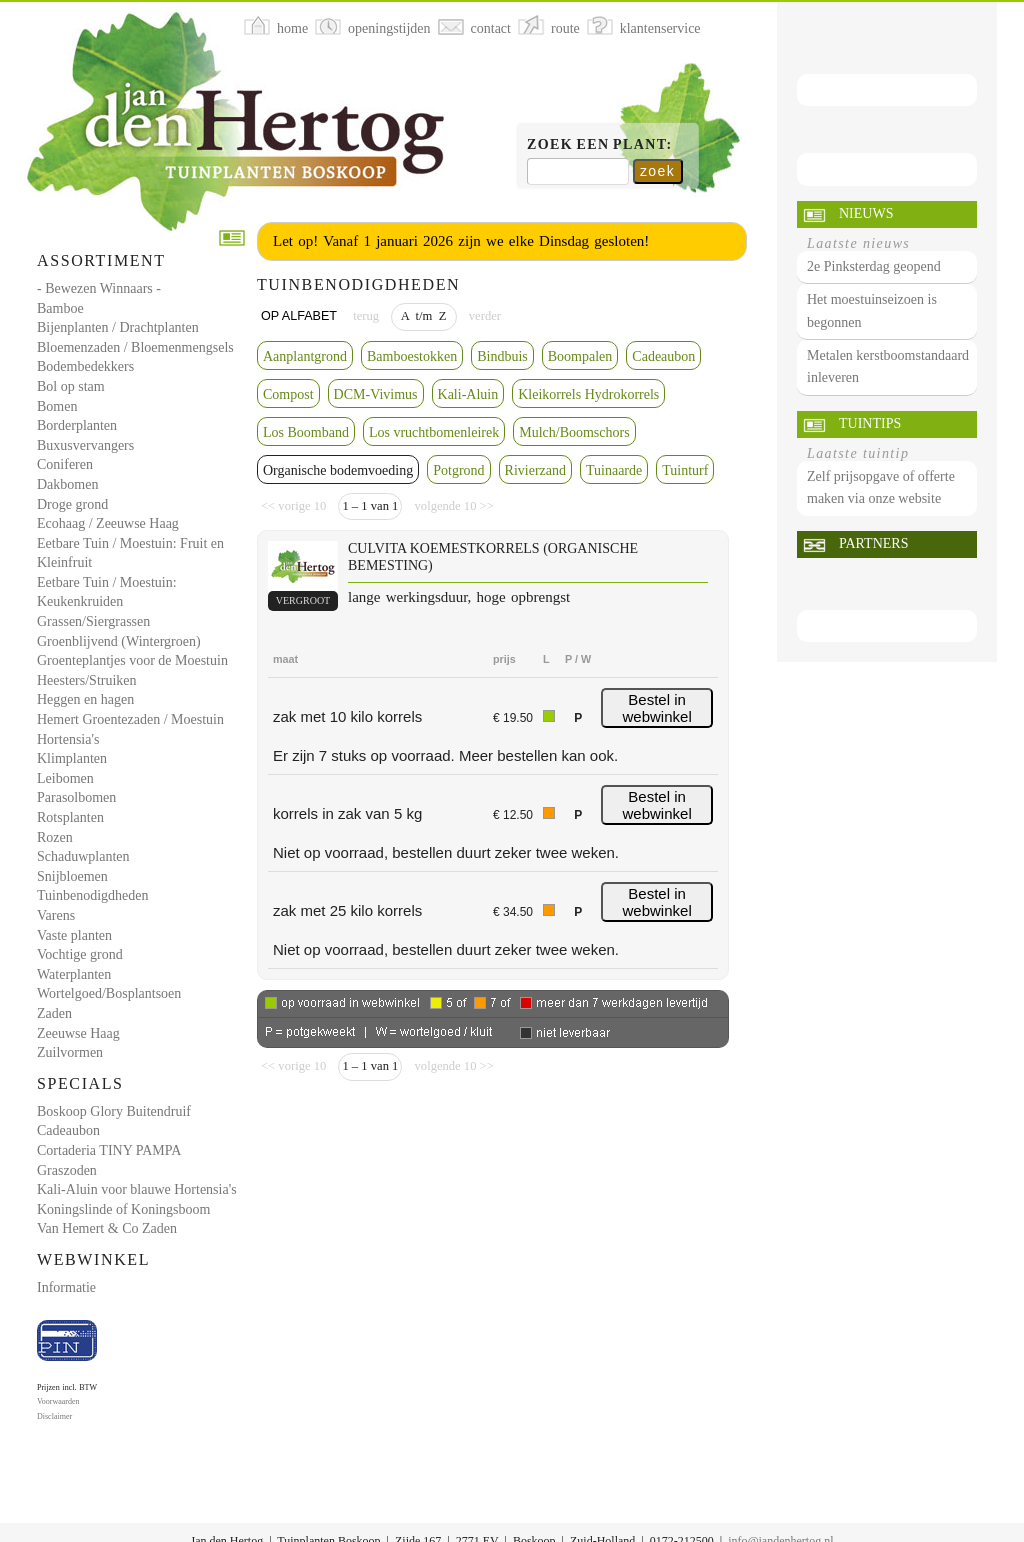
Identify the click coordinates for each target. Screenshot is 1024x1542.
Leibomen (65, 778)
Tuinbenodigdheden (92, 895)
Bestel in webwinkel (657, 708)
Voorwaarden (58, 1401)
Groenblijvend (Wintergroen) (119, 641)
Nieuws (866, 213)
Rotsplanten (70, 817)
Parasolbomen (76, 797)
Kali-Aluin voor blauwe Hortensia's (137, 1189)
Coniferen (65, 464)
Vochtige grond (80, 954)
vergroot (303, 600)
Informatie (66, 1287)
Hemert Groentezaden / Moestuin (130, 719)
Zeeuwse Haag (78, 1033)
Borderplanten (77, 425)
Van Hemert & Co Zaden (107, 1228)
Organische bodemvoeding (338, 470)
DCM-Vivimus (376, 394)
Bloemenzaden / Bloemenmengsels (135, 347)
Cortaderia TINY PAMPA (109, 1150)
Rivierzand (535, 470)
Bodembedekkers (85, 366)
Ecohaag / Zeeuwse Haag (108, 523)
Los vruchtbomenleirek (434, 432)
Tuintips (870, 423)
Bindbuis (502, 356)
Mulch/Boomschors (574, 432)
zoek (657, 171)
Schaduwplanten (83, 856)
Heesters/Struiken (87, 680)
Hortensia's (68, 739)
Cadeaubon (68, 1130)
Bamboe (60, 308)
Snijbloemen (72, 876)
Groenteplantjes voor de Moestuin (132, 660)
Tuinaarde (614, 470)
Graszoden (67, 1170)
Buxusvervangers (85, 445)
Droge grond (72, 504)
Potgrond (458, 470)
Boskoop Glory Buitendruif (114, 1111)
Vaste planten (74, 935)
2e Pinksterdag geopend (874, 266)
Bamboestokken (412, 356)
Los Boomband (306, 432)
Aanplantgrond (305, 356)
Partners (873, 543)
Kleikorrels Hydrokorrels (588, 394)
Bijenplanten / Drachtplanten (118, 327)
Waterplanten (74, 974)
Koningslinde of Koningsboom (123, 1209)
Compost (288, 394)
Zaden (54, 1013)
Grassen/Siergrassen (93, 621)
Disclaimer (54, 1416)
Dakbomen (67, 484)
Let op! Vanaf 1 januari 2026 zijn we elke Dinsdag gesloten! (461, 241)
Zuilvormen (70, 1052)
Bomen (57, 406)
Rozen (55, 837)
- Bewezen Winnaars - (99, 288)
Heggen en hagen (85, 699)
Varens (56, 915)
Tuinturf (685, 470)
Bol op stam (71, 386)
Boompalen (580, 356)
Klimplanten (72, 758)
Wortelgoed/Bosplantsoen (109, 993)
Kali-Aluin (468, 394)
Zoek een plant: (600, 144)
